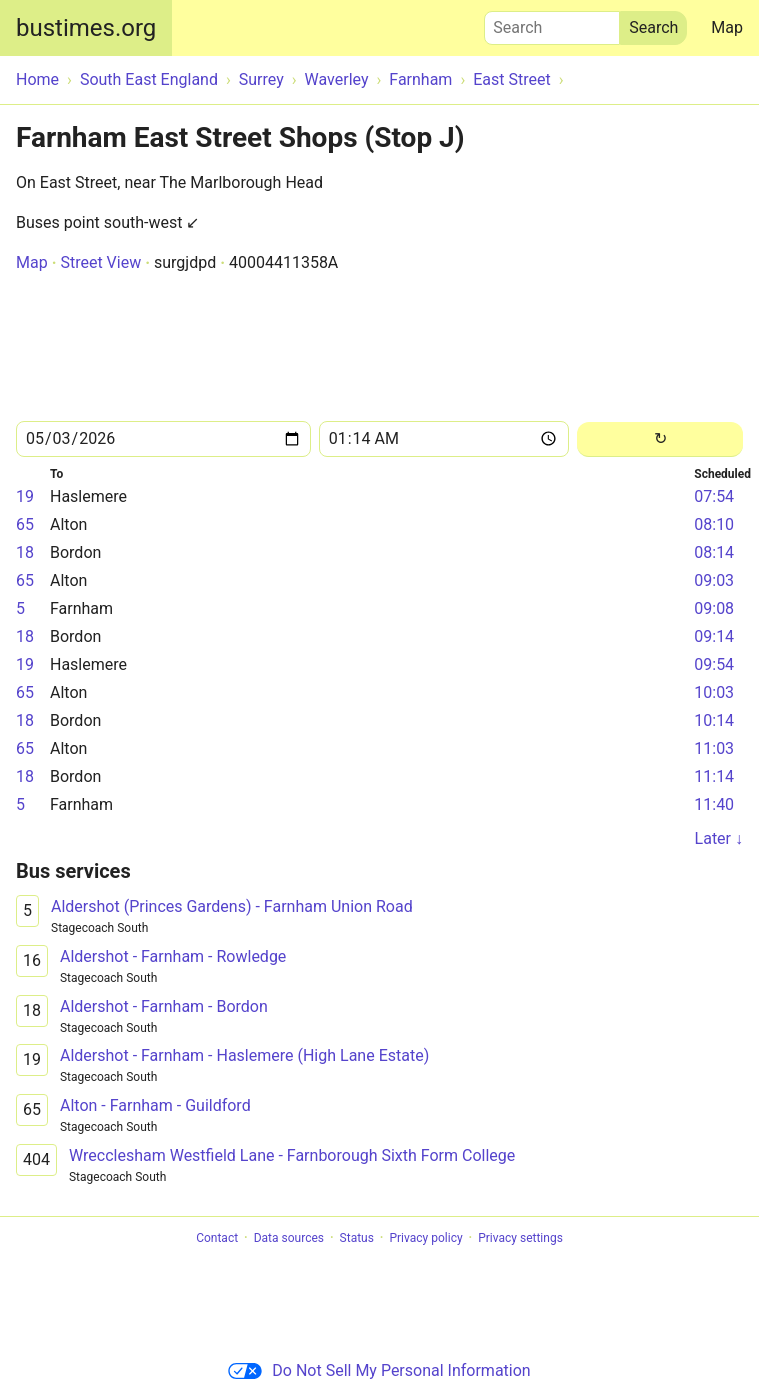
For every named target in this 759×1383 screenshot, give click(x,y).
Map (727, 27)
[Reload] (660, 439)
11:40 (714, 804)
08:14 (714, 552)
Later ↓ (719, 838)
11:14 (714, 776)
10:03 (714, 692)
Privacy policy (425, 1238)
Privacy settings (520, 1238)
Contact (217, 1238)
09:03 (714, 580)
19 (25, 496)
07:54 (714, 496)
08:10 (714, 524)
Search (552, 23)
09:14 (714, 636)
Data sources (289, 1238)
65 (25, 524)
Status (357, 1238)
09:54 (714, 664)
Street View (100, 262)
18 (25, 552)
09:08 (714, 608)
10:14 (714, 720)
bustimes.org (86, 28)
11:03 (714, 748)
